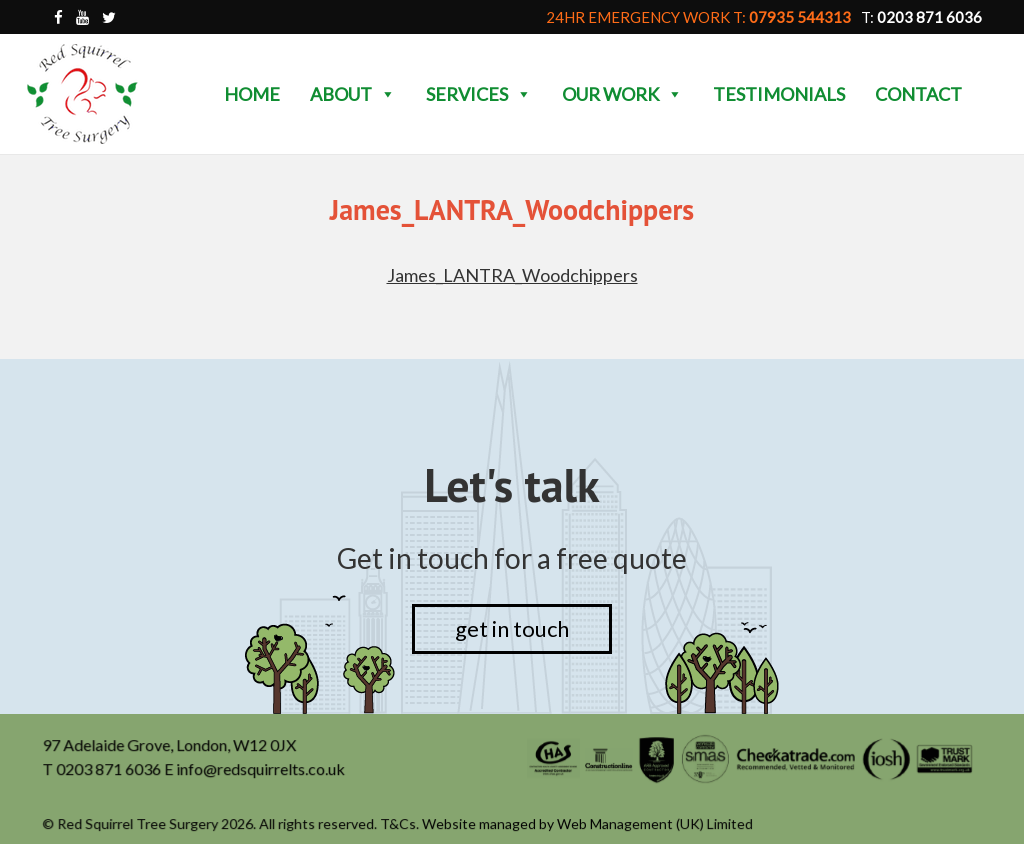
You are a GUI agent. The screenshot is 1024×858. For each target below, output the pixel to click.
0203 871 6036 (111, 769)
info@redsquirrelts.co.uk (262, 769)
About (353, 94)
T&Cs (399, 824)
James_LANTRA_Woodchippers (512, 275)
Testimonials (779, 94)
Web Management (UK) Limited (654, 824)
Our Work (622, 94)
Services (479, 94)
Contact (918, 94)
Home (252, 94)
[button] (387, 94)
